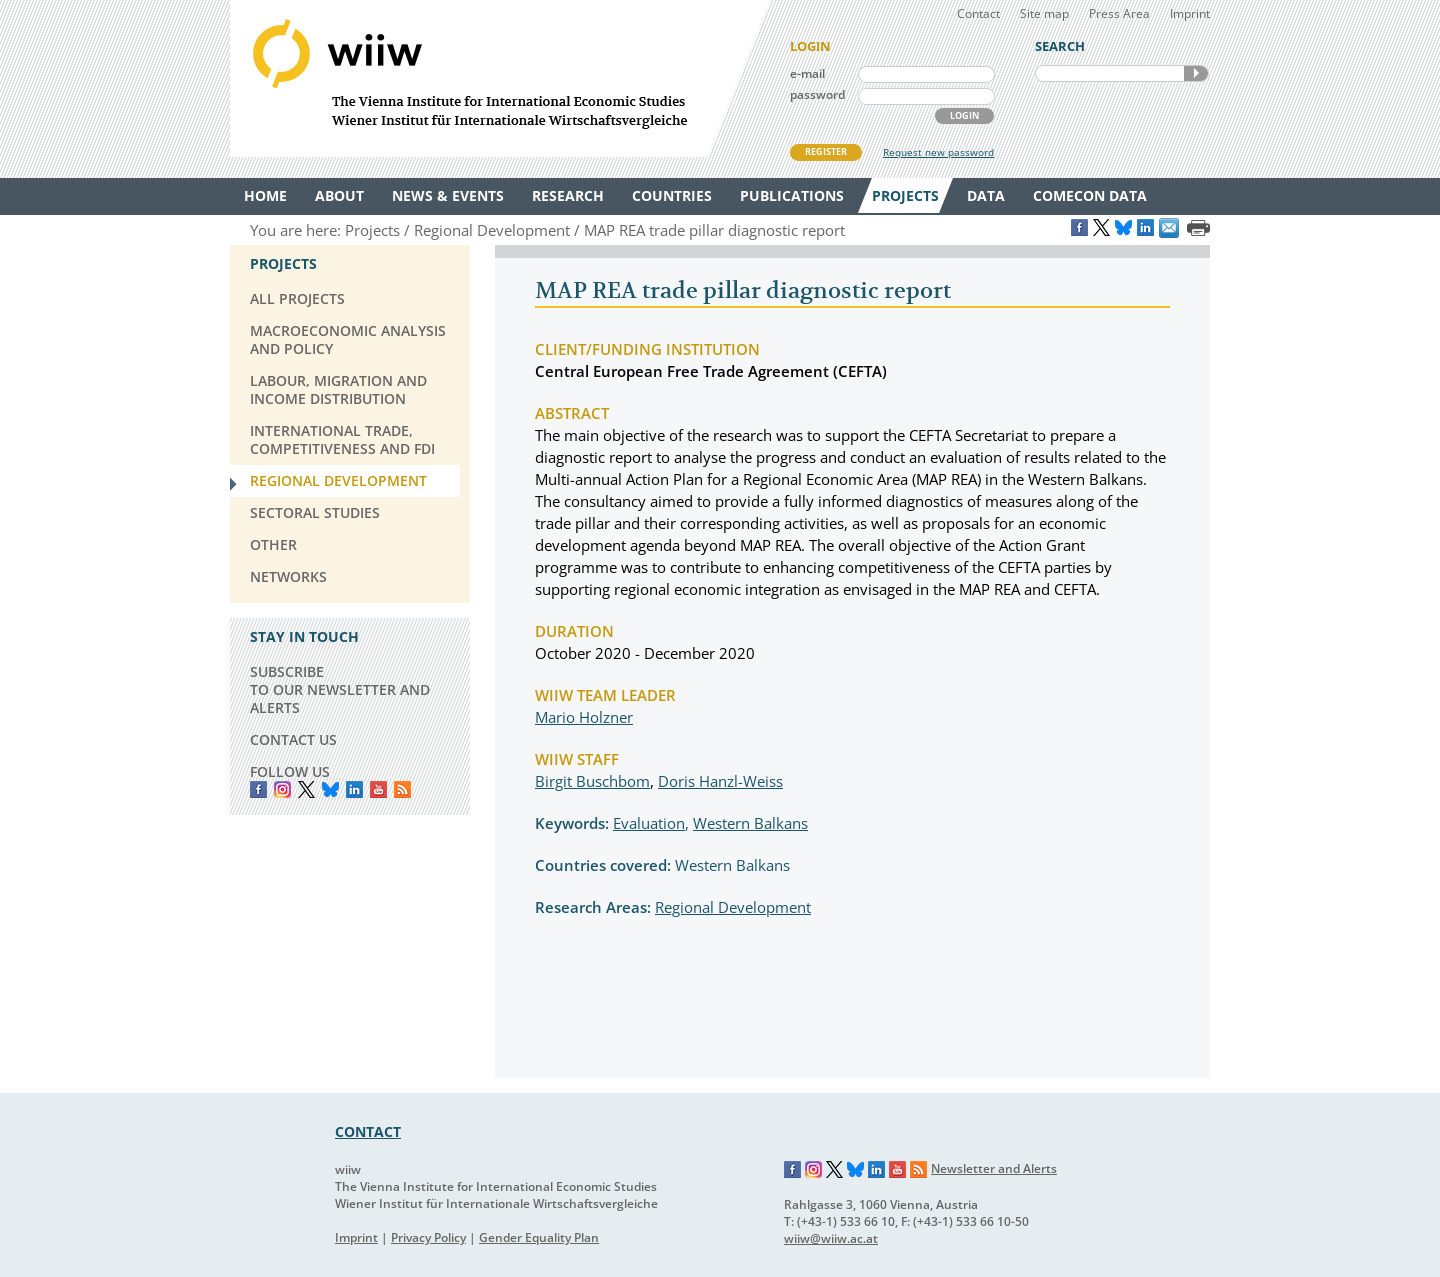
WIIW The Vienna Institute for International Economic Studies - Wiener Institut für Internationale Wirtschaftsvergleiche (500, 78)
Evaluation (649, 823)
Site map (1044, 13)
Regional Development (733, 907)
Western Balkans (750, 823)
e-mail (807, 73)
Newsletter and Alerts (994, 1168)
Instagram (814, 1170)
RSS (402, 789)
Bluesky (330, 789)
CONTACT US (293, 739)
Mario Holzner (584, 717)
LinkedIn (354, 789)
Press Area (1119, 13)
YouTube (378, 789)
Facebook (258, 789)
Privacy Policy (428, 1237)
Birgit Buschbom (592, 781)
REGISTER (826, 151)
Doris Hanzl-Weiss (720, 781)
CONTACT (368, 1131)
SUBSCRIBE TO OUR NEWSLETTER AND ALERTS (340, 689)
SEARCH (1196, 73)
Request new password (938, 152)
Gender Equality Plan (539, 1237)
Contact (978, 13)
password (817, 94)
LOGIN (964, 115)
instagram (282, 789)
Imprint (1190, 13)
